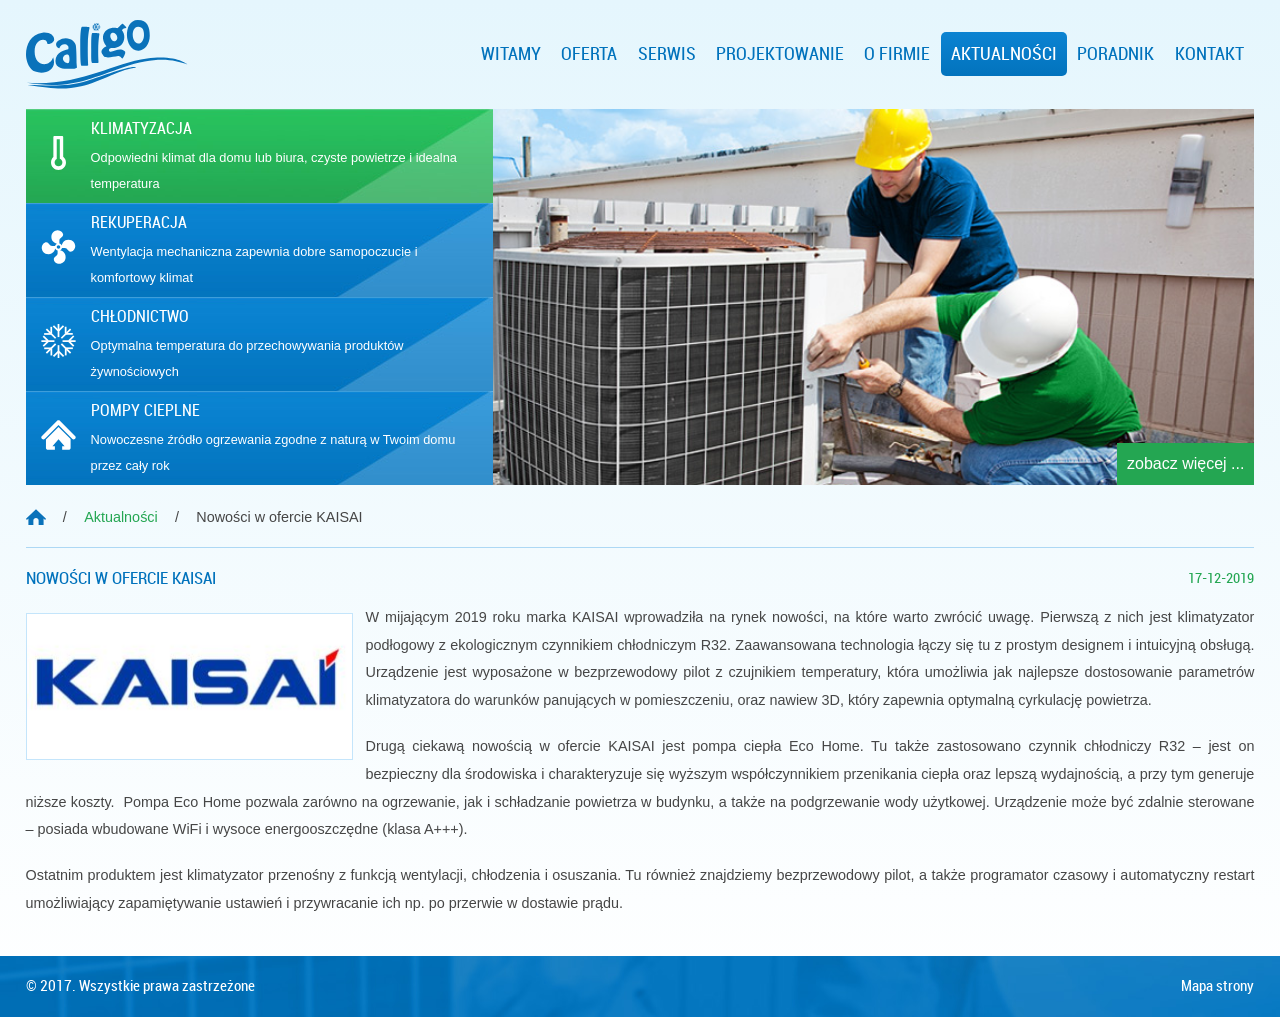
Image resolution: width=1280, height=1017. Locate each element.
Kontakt (1209, 54)
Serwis (667, 54)
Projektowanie (780, 54)
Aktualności (1004, 54)
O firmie (897, 54)
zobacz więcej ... (1185, 463)
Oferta (589, 54)
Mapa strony (1217, 986)
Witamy (511, 54)
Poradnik (1115, 54)
